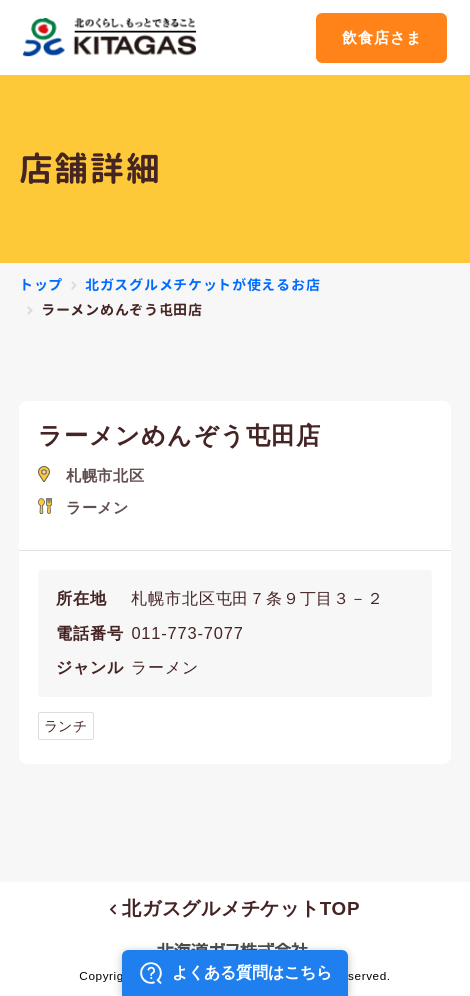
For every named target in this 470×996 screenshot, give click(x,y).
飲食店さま (382, 37)
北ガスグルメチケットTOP (235, 908)
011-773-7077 (187, 633)
